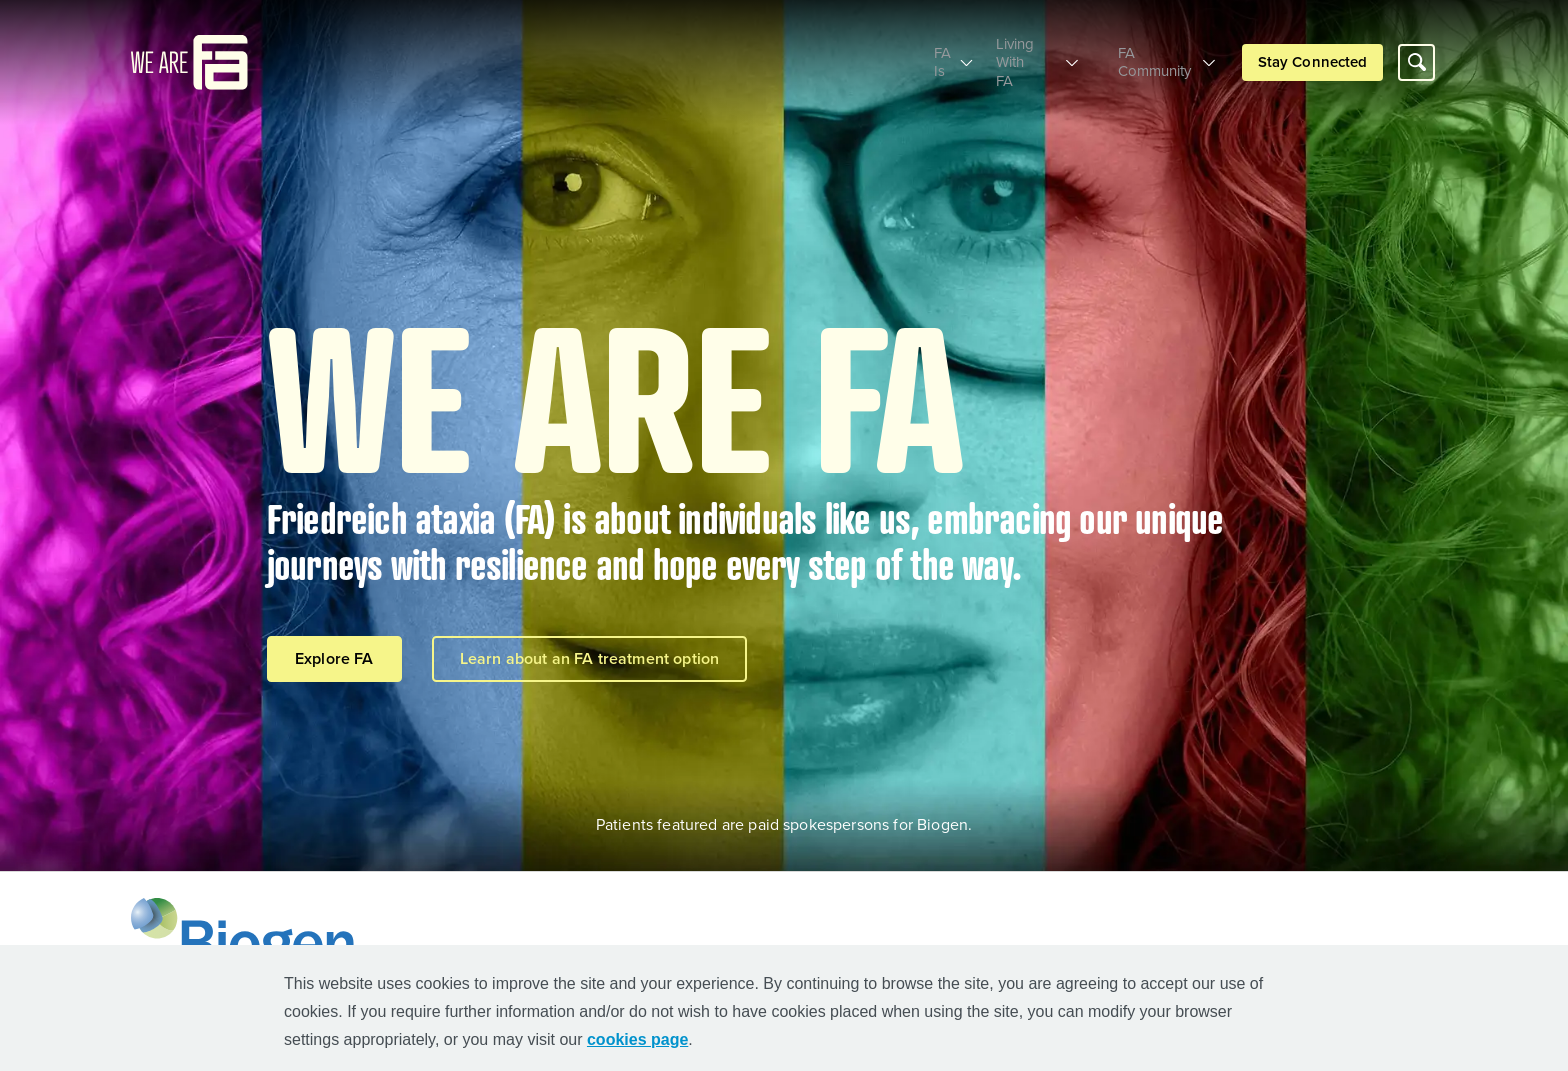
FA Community (1149, 52)
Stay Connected (1312, 52)
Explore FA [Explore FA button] (334, 658)
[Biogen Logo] (247, 935)
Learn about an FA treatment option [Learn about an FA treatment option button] (589, 658)
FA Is (902, 52)
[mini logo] (189, 51)
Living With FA (1010, 52)
